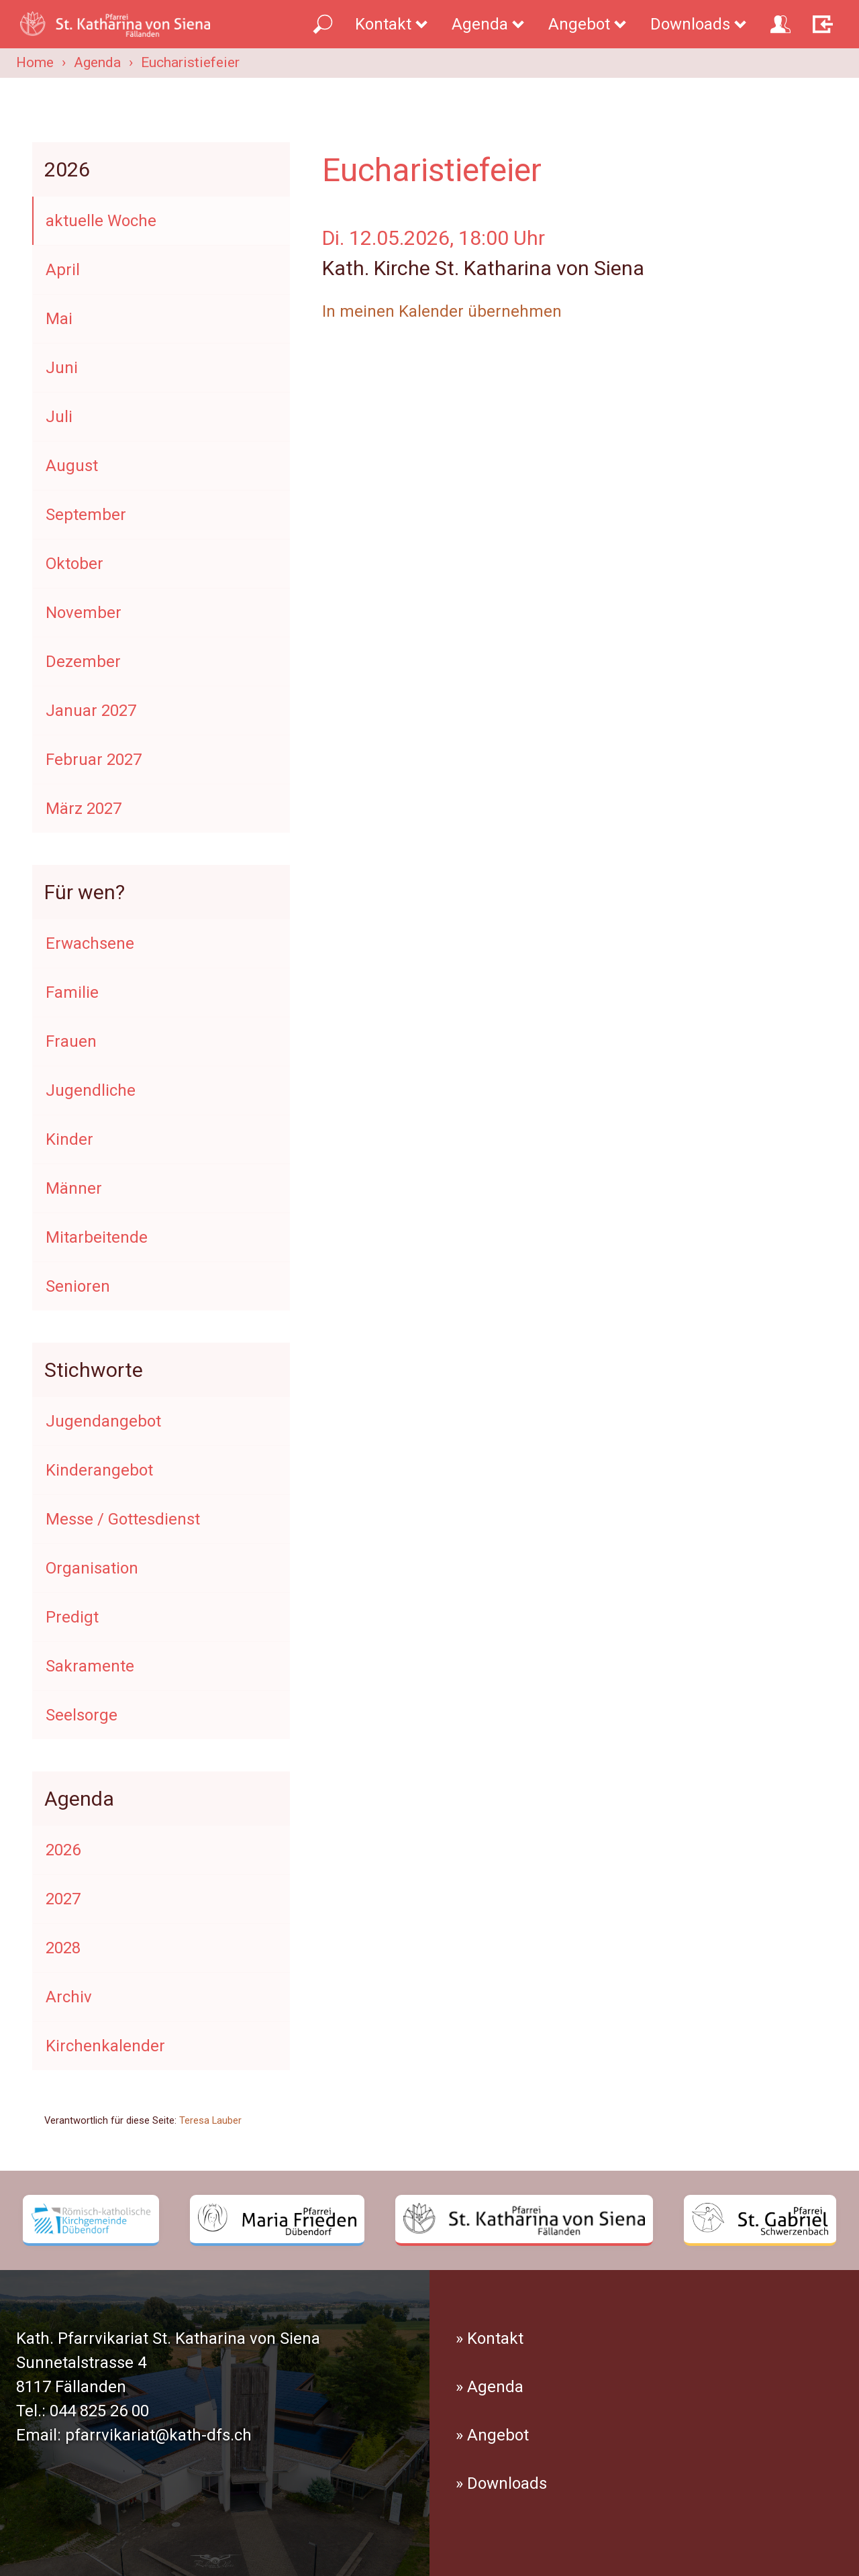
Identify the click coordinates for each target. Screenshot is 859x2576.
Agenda (489, 24)
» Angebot (492, 2435)
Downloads (699, 24)
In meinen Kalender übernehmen (442, 311)
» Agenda (489, 2386)
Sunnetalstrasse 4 (81, 2362)
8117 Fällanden (71, 2386)
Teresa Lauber (210, 2120)
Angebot (588, 24)
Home (35, 62)
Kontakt (392, 24)
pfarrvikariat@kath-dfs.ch (158, 2435)
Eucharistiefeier (190, 62)
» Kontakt (489, 2338)
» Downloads (501, 2483)
